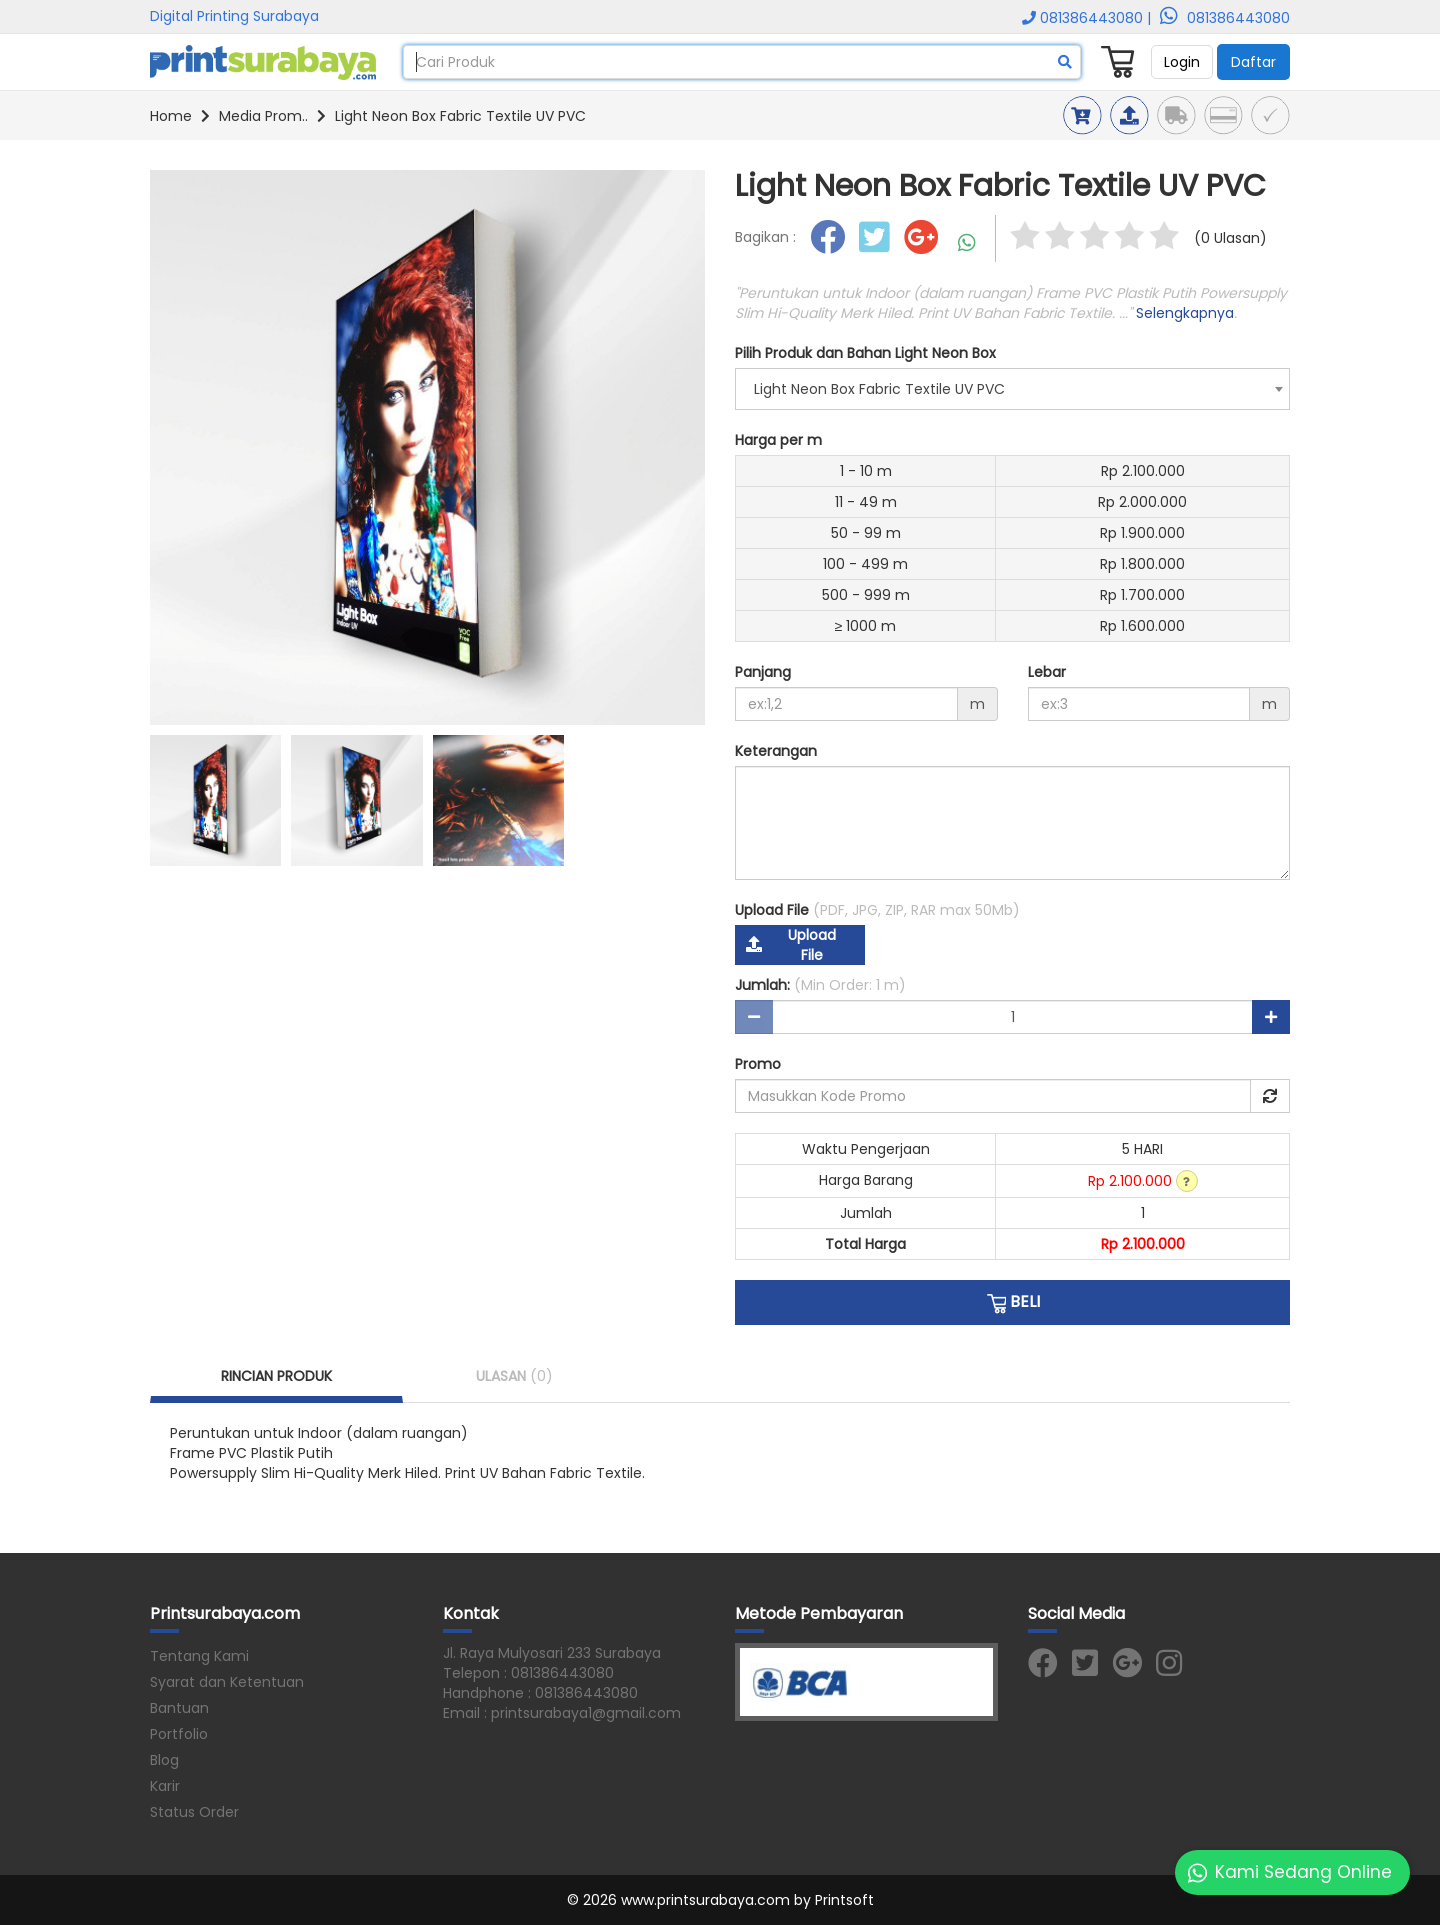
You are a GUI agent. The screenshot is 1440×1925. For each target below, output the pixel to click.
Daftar (1253, 62)
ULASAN (514, 1376)
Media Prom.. (263, 116)
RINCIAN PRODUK (276, 1376)
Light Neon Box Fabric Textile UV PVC (460, 116)
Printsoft (844, 1900)
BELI (1012, 1302)
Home (171, 116)
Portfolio (179, 1734)
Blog (164, 1760)
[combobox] (1012, 389)
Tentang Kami (199, 1656)
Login (1182, 62)
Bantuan (179, 1708)
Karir (165, 1786)
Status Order (194, 1812)
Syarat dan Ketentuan (227, 1682)
